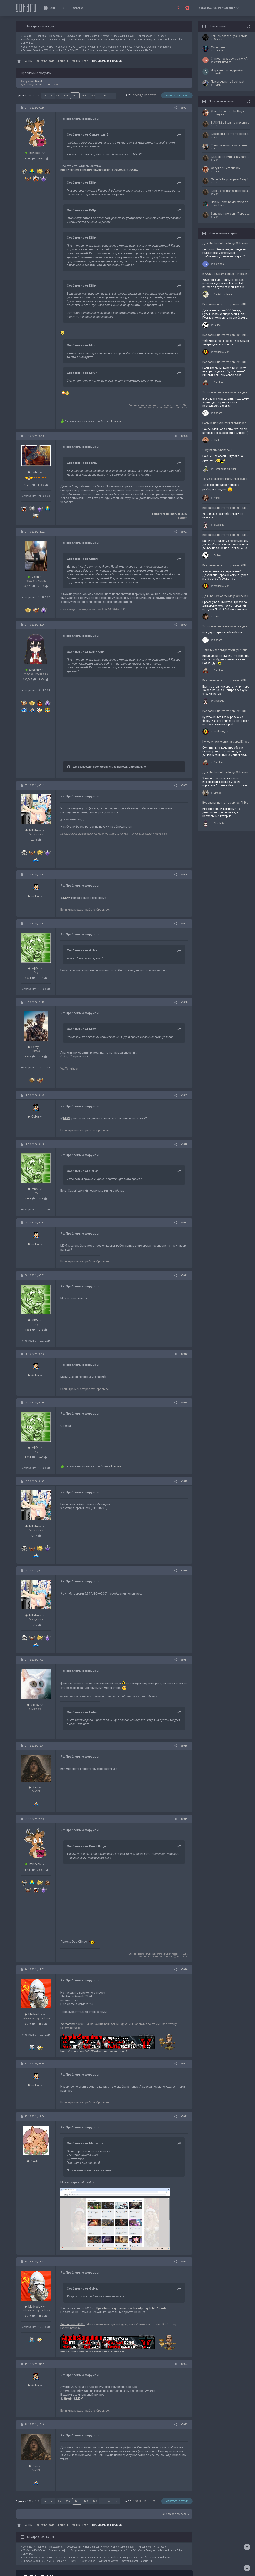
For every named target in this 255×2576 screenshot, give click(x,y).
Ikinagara (219, 114)
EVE (73, 46)
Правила (41, 36)
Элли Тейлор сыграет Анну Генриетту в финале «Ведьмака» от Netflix (230, 179)
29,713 (29, 485)
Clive (216, 616)
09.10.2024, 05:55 (35, 1570)
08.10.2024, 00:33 (35, 1354)
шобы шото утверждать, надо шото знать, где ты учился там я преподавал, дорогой (225, 402)
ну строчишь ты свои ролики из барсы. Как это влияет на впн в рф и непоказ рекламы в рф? (225, 720)
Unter (35, 472)
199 (57, 95)
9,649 (30, 2024)
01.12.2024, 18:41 (35, 1745)
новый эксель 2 (115, 2051)
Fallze (217, 325)
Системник (218, 47)
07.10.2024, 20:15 (35, 1002)
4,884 (30, 978)
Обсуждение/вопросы (225, 168)
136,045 (29, 679)
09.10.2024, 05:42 (35, 1481)
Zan (216, 125)
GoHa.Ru (27, 36)
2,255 (30, 1056)
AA (42, 46)
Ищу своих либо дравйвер (228, 70)
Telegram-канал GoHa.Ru (170, 514)
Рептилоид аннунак (225, 469)
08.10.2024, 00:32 (35, 1275)
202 (84, 95)
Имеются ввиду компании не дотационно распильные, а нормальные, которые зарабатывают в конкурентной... (223, 812)
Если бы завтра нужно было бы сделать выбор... (230, 36)
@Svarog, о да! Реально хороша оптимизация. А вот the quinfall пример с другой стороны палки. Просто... (223, 283)
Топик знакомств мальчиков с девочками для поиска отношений (230, 145)
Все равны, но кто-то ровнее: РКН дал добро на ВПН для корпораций (230, 133)
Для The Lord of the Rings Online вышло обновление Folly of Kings (230, 111)
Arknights (127, 46)
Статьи (103, 39)
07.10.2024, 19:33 (35, 923)
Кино (93, 39)
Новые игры (92, 36)
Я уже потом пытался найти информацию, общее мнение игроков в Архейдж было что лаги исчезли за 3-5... (224, 782)
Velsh (217, 148)
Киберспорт (145, 36)
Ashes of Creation (146, 46)
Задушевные (78, 39)
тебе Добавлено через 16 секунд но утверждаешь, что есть (226, 342)
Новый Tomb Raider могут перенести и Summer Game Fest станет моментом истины (230, 202)
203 (93, 95)
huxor (217, 497)
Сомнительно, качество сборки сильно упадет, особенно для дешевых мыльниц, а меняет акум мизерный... (224, 751)
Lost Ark (62, 46)
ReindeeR (35, 153)
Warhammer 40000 (72, 2024)
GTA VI (47, 50)
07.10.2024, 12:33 (35, 874)
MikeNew (35, 830)
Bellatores (165, 46)
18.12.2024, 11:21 (35, 2261)
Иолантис (219, 50)
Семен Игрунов (222, 62)
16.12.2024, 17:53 (35, 1969)
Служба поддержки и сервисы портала (62, 61)
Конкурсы (116, 39)
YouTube (177, 39)
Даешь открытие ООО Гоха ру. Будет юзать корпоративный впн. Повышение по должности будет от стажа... (225, 314)
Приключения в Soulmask (227, 81)
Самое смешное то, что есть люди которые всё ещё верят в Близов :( (225, 430)
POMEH (218, 84)
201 (75, 95)
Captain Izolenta (223, 294)
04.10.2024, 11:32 (35, 531)
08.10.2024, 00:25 (35, 1095)
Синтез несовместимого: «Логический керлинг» (230, 58)
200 (66, 95)
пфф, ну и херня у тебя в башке (222, 632)
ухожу (35, 1705)
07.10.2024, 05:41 (35, 785)
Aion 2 (82, 46)
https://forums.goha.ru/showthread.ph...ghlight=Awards (130, 2308)
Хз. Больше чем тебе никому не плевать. (222, 515)
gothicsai (219, 264)
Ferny (35, 1047)
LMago (217, 792)
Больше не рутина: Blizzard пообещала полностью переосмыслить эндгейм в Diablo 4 (230, 156)
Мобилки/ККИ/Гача (34, 39)
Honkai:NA (60, 50)
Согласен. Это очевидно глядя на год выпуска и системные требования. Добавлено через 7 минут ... (224, 253)
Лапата (218, 413)
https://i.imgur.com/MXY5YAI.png (81, 2051)
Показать (116, 421)
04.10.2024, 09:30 (35, 436)
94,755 (29, 158)
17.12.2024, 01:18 (35, 2063)
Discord (164, 39)
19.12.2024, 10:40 (35, 2424)
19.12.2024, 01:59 (35, 2364)
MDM (66, 898)
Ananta (94, 46)
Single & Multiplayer (123, 36)
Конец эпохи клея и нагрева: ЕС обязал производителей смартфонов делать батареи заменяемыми (230, 190)
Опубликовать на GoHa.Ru (137, 50)
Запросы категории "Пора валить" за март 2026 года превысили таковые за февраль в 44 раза (230, 213)
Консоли (161, 36)
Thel (216, 440)
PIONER (74, 50)
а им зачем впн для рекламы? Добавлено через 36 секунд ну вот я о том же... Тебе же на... (225, 575)
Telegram (151, 39)
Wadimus (219, 205)
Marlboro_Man (221, 352)
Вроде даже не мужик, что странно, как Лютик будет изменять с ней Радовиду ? (225, 659)
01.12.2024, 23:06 (35, 1819)
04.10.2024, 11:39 (35, 624)
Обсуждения (73, 36)
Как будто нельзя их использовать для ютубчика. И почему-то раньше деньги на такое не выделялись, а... (225, 544)
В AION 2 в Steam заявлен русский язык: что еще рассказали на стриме (230, 122)
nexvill (217, 73)
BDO (51, 46)
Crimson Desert (31, 50)
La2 (25, 46)
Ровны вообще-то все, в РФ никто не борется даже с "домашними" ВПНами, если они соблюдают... (224, 371)
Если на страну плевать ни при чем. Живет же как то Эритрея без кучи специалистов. (225, 690)
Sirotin (35, 2161)
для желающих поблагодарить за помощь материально (110, 766)
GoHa (35, 896)
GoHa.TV (131, 39)
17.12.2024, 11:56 (35, 2116)
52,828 (29, 586)
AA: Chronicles (110, 46)
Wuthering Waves (108, 50)
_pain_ (217, 171)
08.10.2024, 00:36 (35, 1402)
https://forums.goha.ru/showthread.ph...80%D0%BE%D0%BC (99, 170)
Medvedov (35, 2014)
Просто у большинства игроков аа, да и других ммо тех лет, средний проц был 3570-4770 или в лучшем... (225, 605)
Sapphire (218, 382)
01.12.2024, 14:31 (35, 1659)
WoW (34, 46)
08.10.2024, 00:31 (35, 1222)
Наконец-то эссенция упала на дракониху (222, 458)
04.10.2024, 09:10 (35, 107)
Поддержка (56, 36)
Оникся (218, 39)
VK (140, 39)
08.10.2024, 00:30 (35, 1144)
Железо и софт (57, 39)
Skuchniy (219, 524)
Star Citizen (88, 50)
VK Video (28, 43)
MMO (106, 36)
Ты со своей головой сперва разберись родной (220, 487)
